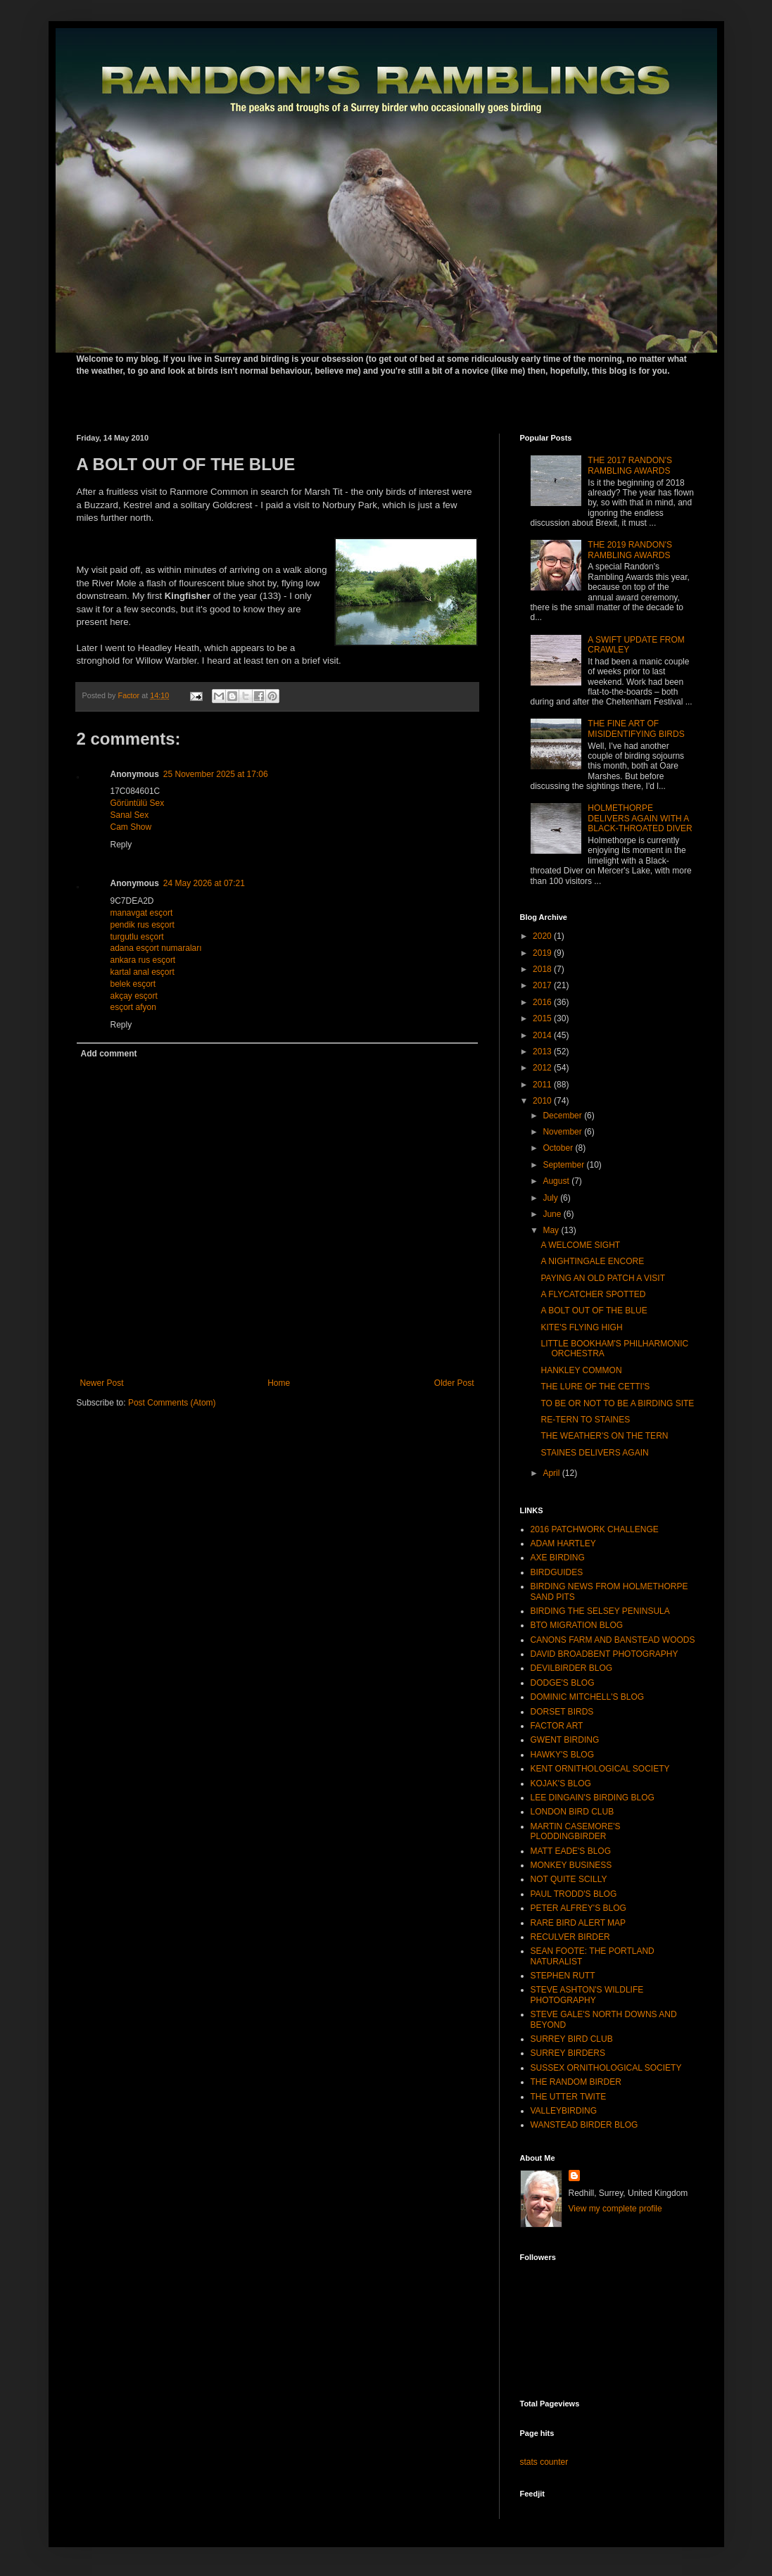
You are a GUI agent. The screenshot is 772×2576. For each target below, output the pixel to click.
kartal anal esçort (142, 972)
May (552, 1230)
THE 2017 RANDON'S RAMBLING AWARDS (630, 465)
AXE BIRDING (558, 1557)
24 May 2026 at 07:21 (204, 883)
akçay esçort (134, 996)
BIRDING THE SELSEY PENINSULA (600, 1611)
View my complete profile (615, 2209)
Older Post (454, 1383)
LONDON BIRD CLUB (572, 1812)
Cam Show (131, 827)
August (557, 1181)
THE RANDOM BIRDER (576, 2082)
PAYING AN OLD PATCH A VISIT (602, 1278)
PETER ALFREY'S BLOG (578, 1908)
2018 (543, 969)
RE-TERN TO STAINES (585, 1420)
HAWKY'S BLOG (563, 1755)
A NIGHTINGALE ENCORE (592, 1261)
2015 (543, 1018)
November (563, 1132)
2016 (543, 1002)
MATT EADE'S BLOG (571, 1851)
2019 (543, 953)
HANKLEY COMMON (580, 1370)
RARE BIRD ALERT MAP (578, 1923)
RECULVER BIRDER (570, 1937)
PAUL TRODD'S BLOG (574, 1894)
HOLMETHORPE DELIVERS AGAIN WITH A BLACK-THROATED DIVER (640, 818)
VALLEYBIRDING (564, 2111)
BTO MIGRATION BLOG (577, 1625)
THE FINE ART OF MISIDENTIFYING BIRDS (636, 728)
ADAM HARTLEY (563, 1543)
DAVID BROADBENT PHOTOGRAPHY (604, 1654)
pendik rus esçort (142, 925)
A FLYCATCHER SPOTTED (592, 1294)
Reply (121, 845)
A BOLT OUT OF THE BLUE (593, 1310)
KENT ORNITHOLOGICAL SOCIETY (600, 1769)
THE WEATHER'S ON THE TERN (604, 1436)
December (563, 1115)
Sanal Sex (129, 815)
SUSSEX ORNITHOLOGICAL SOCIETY (606, 2068)
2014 (543, 1035)
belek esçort (133, 984)
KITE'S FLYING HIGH (581, 1327)
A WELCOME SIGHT (580, 1245)
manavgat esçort (141, 913)
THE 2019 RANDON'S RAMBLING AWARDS (630, 550)
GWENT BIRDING (565, 1740)
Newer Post (102, 1383)
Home (278, 1383)
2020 (543, 936)
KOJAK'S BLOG (561, 1783)
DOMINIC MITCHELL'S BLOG (588, 1697)
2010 (543, 1101)
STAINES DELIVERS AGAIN (594, 1453)
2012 (543, 1068)
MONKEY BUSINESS (571, 1865)
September (564, 1165)
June (553, 1214)
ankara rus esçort (143, 960)
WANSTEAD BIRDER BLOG (584, 2125)
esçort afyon (133, 1007)
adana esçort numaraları (156, 948)
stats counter (544, 2462)
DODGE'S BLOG (563, 1683)
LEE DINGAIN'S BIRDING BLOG (592, 1797)
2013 (543, 1051)
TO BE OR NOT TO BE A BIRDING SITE (617, 1403)
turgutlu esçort (137, 937)
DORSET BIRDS (562, 1712)
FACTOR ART (557, 1726)
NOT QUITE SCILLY (569, 1879)
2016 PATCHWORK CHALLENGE (595, 1529)
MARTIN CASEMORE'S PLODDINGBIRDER (576, 1831)
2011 (543, 1085)
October (559, 1148)
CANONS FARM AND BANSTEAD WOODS (613, 1640)
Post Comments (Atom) (172, 1403)
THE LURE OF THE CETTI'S (595, 1386)
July (551, 1198)
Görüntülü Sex (137, 803)
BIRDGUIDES (557, 1572)
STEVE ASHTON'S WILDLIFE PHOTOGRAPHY (587, 1994)
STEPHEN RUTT (563, 1976)
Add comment (109, 1054)
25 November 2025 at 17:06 (215, 774)
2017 (543, 985)
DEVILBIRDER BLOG (572, 1668)
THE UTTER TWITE (569, 2097)
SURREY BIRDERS (568, 2053)
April (552, 1473)
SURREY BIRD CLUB (572, 2039)
